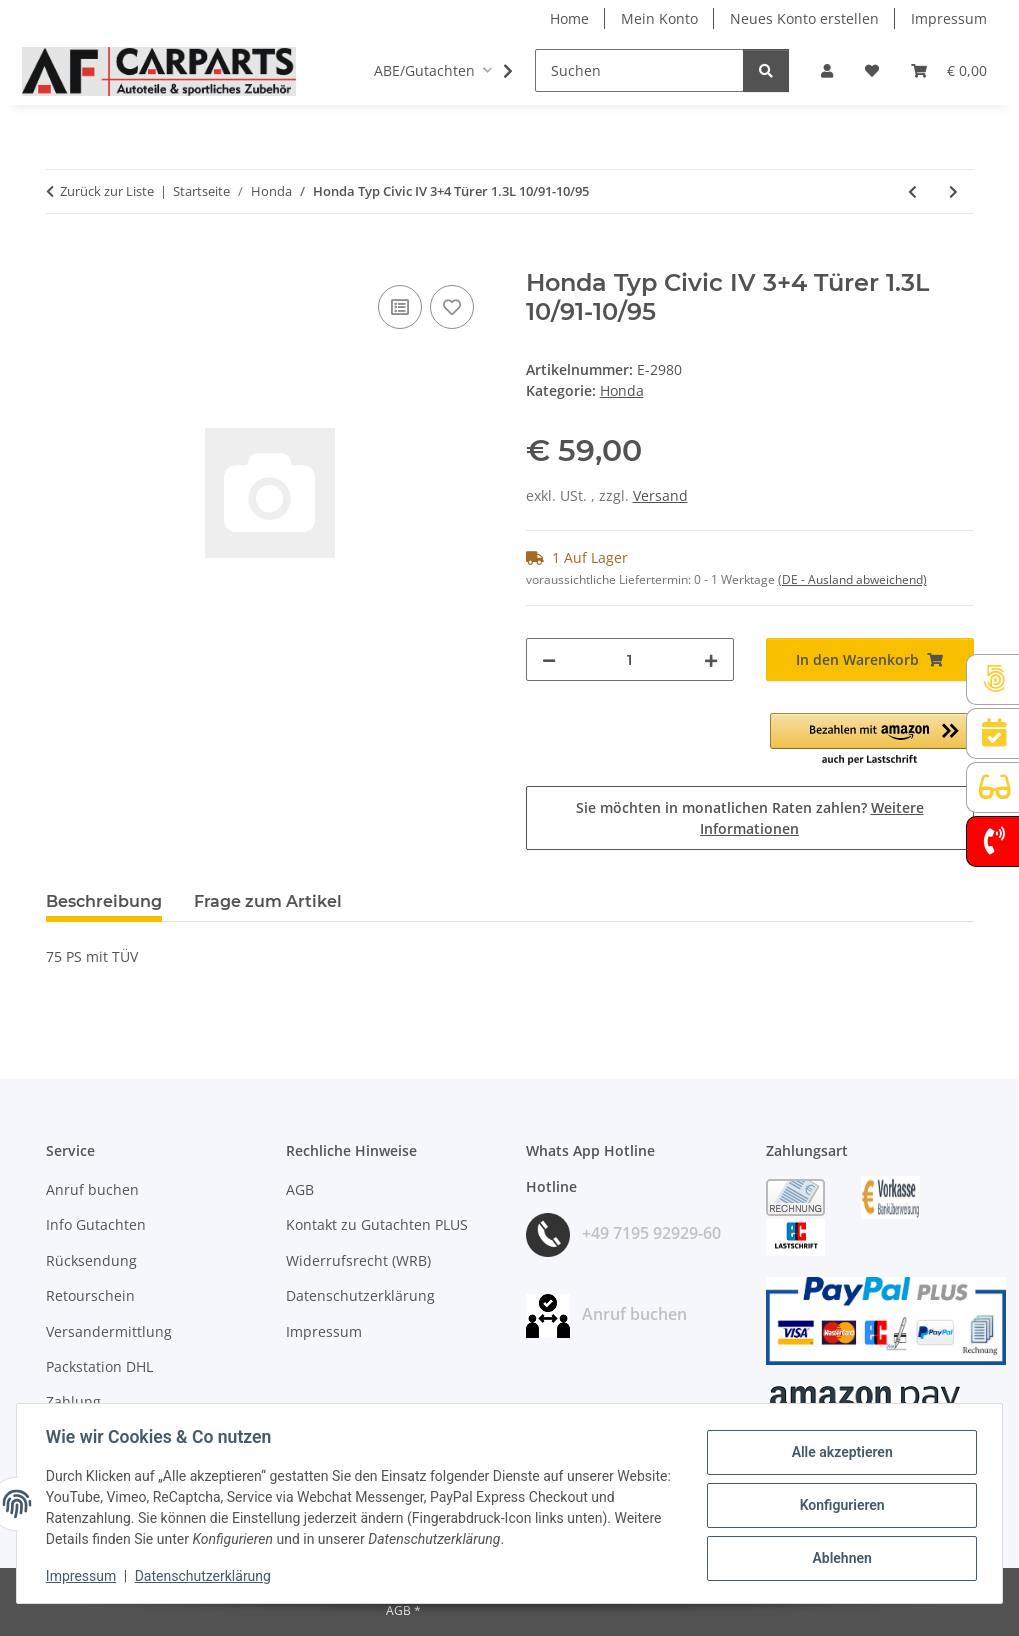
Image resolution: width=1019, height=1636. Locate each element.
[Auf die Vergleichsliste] (400, 307)
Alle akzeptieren (838, 1453)
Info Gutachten (96, 1224)
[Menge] (630, 659)
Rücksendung (91, 1260)
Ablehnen (838, 1557)
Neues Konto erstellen (804, 18)
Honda (622, 390)
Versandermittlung (109, 1331)
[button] (827, 70)
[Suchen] (639, 70)
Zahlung (73, 1401)
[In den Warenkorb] (62, 258)
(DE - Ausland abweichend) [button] (852, 579)
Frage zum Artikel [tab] (268, 901)
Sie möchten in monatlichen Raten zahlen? (750, 818)
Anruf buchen (92, 1189)
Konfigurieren (838, 1505)
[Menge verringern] (549, 659)
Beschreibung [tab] (104, 901)
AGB (300, 1189)
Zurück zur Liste (107, 191)
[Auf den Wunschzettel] (452, 307)
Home (569, 18)
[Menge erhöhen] (711, 659)
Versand (660, 495)
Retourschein (90, 1295)
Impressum (84, 1576)
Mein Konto (659, 18)
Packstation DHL (99, 1366)
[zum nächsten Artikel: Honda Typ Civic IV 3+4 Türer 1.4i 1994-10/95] (953, 191)
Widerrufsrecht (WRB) (358, 1260)
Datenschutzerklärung (206, 1576)
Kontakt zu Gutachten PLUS (377, 1224)
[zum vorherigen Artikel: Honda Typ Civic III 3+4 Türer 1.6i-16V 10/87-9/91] (912, 191)
